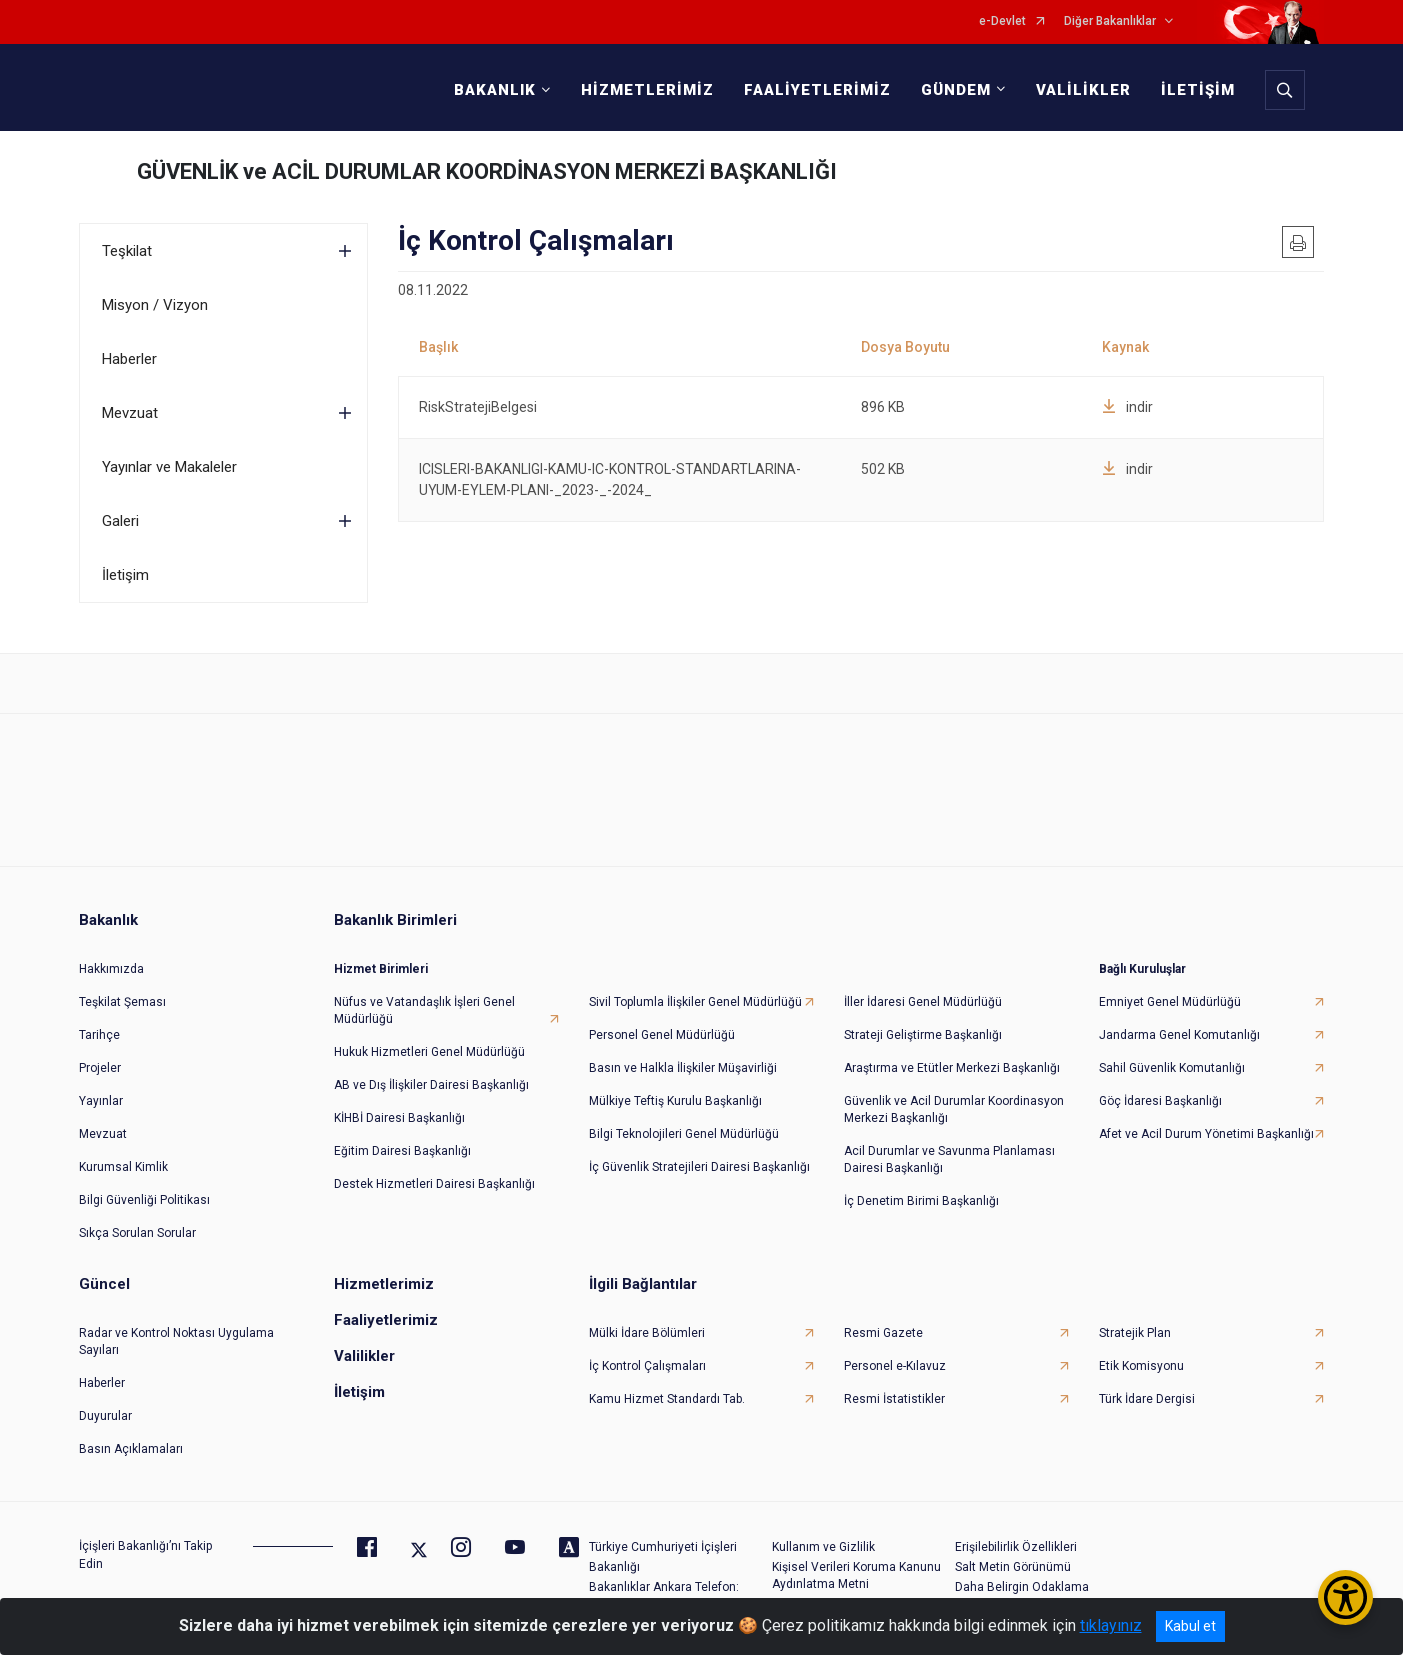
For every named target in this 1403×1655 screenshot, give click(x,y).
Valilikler (364, 1356)
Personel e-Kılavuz (895, 1366)
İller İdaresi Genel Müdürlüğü (923, 1002)
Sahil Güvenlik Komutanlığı (1172, 1068)
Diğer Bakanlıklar (1110, 21)
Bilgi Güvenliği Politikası (144, 1200)
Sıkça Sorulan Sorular (137, 1233)
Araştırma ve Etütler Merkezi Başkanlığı (952, 1068)
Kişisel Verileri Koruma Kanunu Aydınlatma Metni (856, 1575)
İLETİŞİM (1198, 90)
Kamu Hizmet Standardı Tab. (667, 1399)
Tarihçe (99, 1035)
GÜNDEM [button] (956, 90)
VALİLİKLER (1083, 90)
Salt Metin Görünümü (1013, 1567)
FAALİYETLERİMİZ (817, 90)
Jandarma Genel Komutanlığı (1179, 1035)
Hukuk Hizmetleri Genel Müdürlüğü (429, 1052)
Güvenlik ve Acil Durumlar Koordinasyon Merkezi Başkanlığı (954, 1109)
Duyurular (105, 1416)
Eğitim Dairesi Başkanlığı (402, 1151)
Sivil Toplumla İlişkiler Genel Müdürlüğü (695, 1002)
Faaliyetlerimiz (386, 1320)
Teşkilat (127, 251)
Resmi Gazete (883, 1333)
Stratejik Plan (1135, 1333)
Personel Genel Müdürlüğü (662, 1035)
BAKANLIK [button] (495, 90)
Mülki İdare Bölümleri (647, 1333)
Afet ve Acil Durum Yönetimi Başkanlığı (1206, 1134)
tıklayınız (1111, 1625)
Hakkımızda (111, 969)
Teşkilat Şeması (122, 1002)
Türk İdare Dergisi (1147, 1399)
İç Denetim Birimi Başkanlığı (921, 1201)
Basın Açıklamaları (131, 1449)
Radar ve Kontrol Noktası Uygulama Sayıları (176, 1341)
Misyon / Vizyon (155, 305)
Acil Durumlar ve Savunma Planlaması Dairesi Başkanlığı (949, 1159)
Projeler (100, 1068)
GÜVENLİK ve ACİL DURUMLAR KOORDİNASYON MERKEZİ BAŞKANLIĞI (487, 171)
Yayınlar (101, 1101)
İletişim (125, 575)
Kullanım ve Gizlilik (823, 1547)
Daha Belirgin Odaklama (1022, 1587)
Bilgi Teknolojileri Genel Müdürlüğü (684, 1134)
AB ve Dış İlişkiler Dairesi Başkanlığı (431, 1085)
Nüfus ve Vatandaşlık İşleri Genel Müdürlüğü (424, 1010)
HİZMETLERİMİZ (647, 90)
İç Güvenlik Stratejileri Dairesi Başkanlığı (699, 1167)
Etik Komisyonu (1141, 1366)
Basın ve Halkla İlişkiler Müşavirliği (683, 1068)
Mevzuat (130, 413)
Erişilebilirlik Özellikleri (1016, 1547)
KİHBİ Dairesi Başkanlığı (399, 1118)
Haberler (129, 359)
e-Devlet (1002, 21)
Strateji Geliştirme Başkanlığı (923, 1035)
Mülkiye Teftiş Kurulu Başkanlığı (675, 1101)
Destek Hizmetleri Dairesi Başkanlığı (434, 1184)
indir (1127, 407)
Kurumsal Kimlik (123, 1167)
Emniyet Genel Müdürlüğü (1170, 1002)
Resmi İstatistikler (894, 1399)
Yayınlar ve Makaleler (169, 467)
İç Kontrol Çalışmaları (647, 1366)
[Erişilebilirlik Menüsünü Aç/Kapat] (1345, 1597)
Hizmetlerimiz (384, 1284)
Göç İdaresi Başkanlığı (1160, 1101)
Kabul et (1190, 1626)
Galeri (120, 521)
